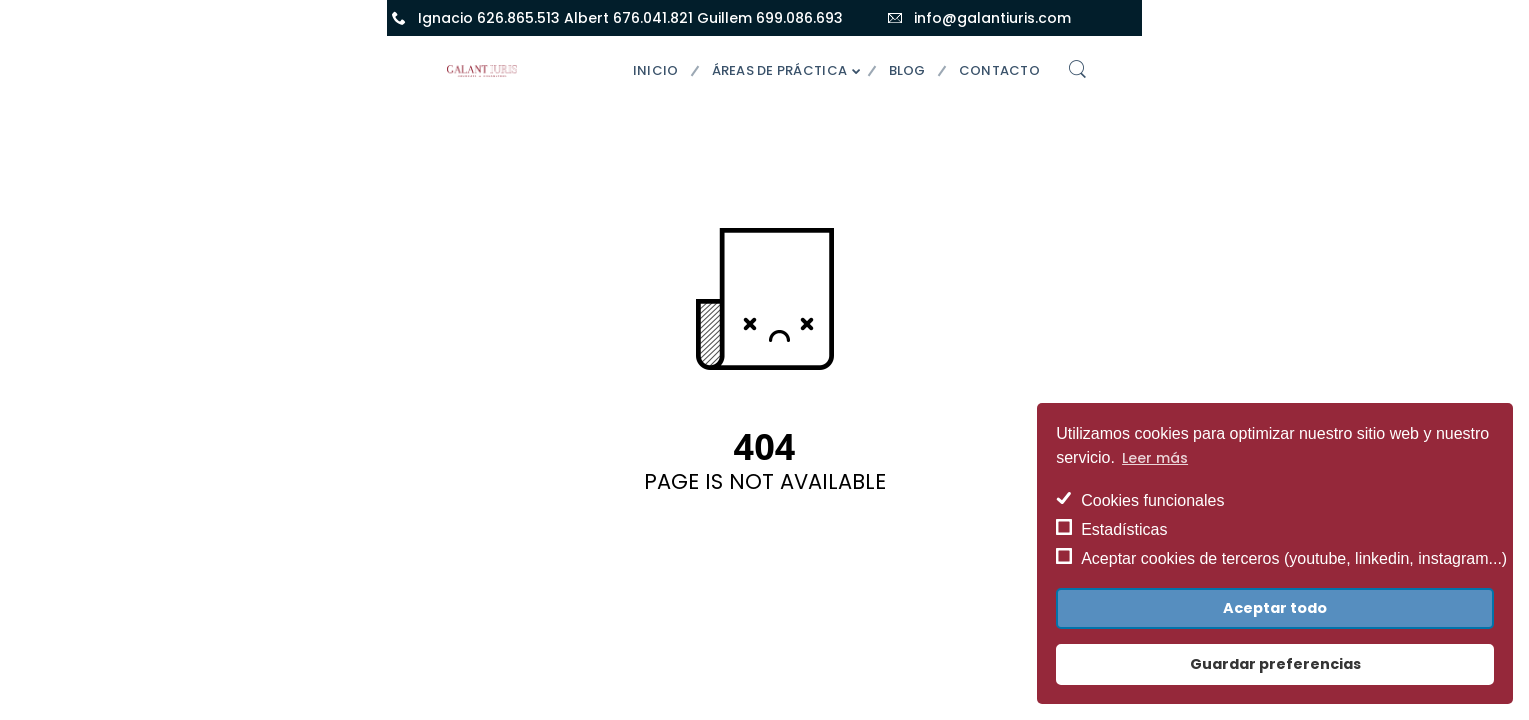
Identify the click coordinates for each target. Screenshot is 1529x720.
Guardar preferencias (1275, 664)
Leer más (1155, 458)
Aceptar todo (1275, 608)
